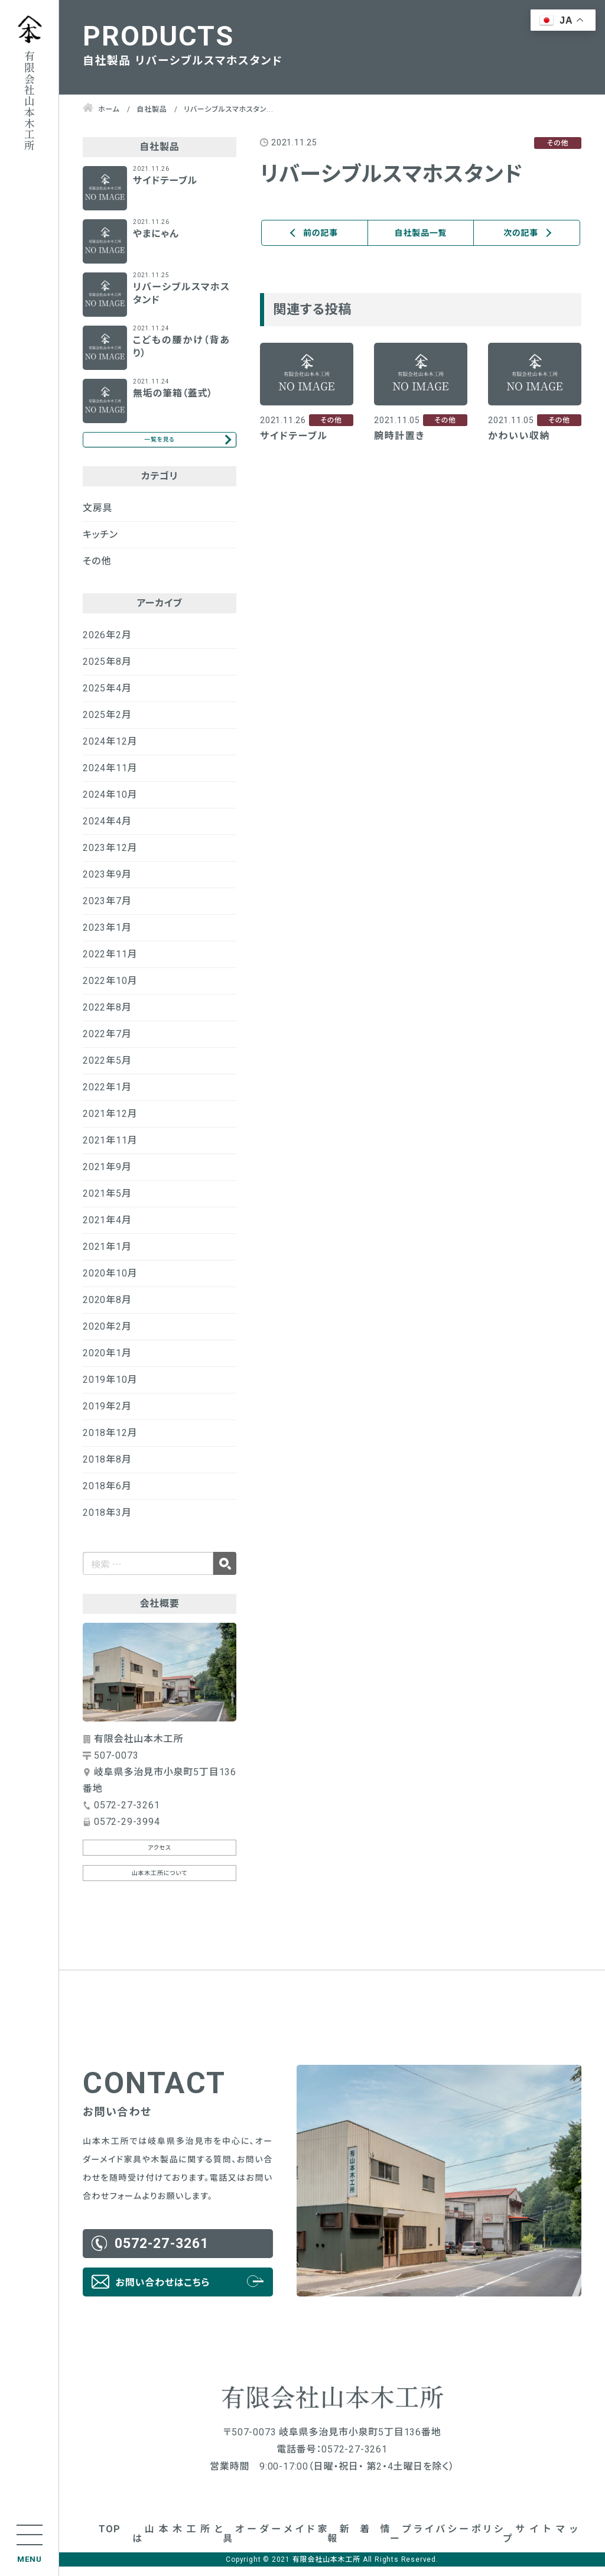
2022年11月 (110, 963)
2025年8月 (107, 671)
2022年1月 (107, 1096)
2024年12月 (110, 750)
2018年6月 (107, 1495)
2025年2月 (107, 724)
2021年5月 (107, 1203)
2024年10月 (110, 804)
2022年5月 (107, 1070)
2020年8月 (107, 1309)
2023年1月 (107, 937)
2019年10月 (110, 1389)
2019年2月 (107, 1415)
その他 (97, 570)
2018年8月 (107, 1468)
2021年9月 (107, 1176)
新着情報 (358, 2543)
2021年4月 (107, 1229)
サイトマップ (540, 2543)
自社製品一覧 (421, 233)
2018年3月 (107, 1522)
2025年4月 (107, 697)
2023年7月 (107, 910)
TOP (109, 2538)
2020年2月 (107, 1335)
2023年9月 (107, 883)
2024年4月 (107, 830)
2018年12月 (110, 1442)
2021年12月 (110, 1123)
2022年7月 (107, 1043)
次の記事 (520, 233)
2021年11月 (110, 1149)
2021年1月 (107, 1256)
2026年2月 (107, 644)
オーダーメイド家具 (275, 2543)
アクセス (159, 1857)
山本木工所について (160, 1882)
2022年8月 (107, 1016)
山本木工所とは (177, 2543)
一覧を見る (159, 444)
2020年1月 (107, 1362)
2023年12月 (110, 857)
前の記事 (320, 233)
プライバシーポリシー (446, 2543)
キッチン (100, 544)
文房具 (97, 517)
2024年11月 (110, 777)
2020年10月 (110, 1282)
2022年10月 (110, 990)
